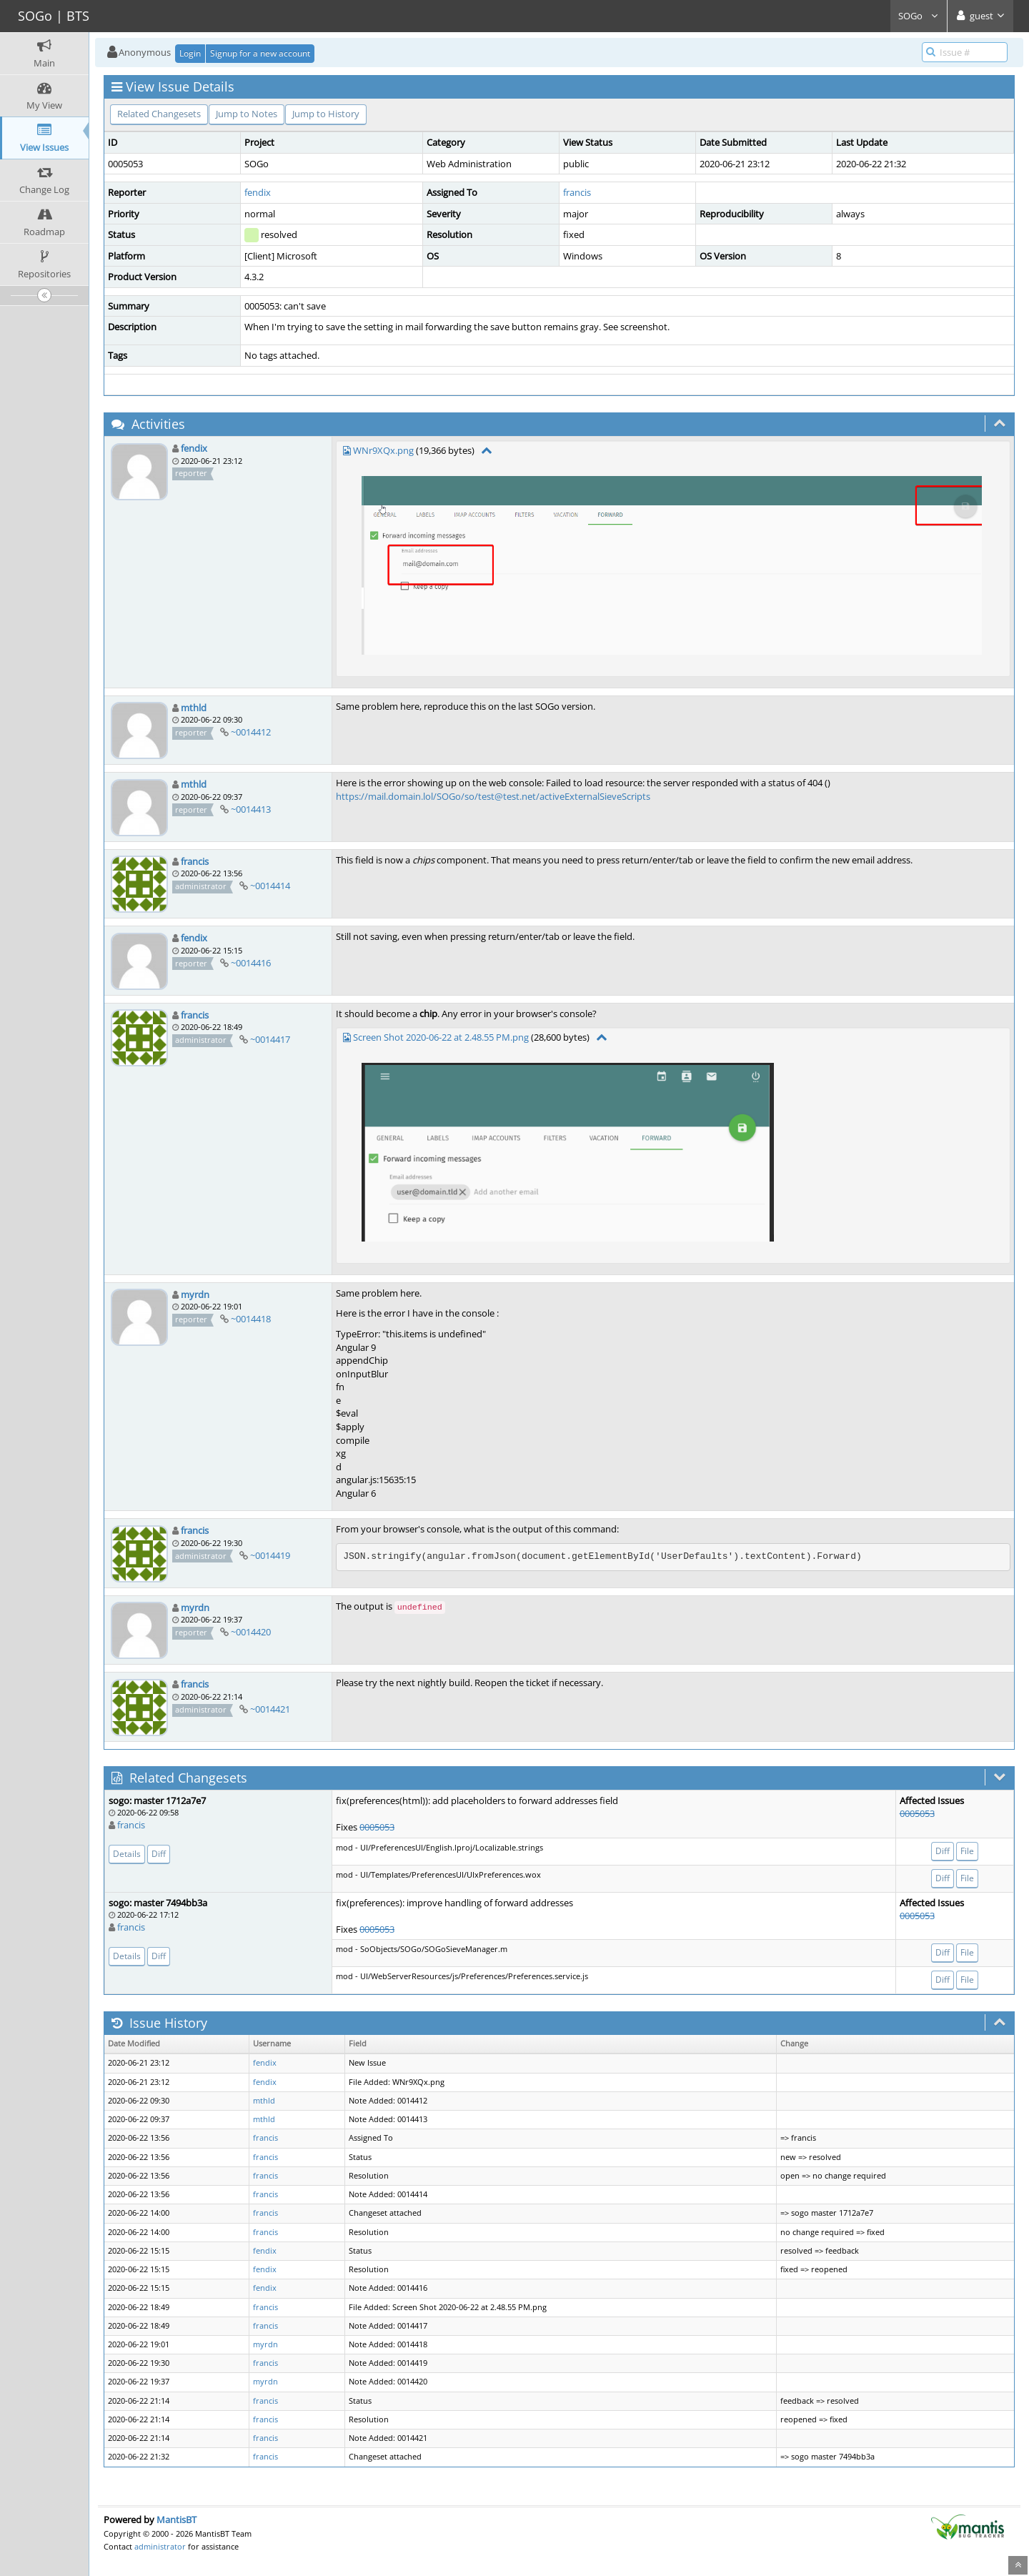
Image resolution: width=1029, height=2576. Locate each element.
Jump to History (325, 113)
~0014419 (270, 1555)
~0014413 (251, 809)
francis (577, 192)
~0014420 (251, 1631)
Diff (158, 1854)
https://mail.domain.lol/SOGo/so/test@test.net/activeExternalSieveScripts (493, 796)
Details (127, 1854)
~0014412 (251, 731)
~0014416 (251, 962)
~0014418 (251, 1318)
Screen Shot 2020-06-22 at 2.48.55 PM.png (441, 1037)
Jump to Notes (246, 113)
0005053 (376, 1826)
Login (190, 53)
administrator (160, 2546)
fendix (257, 192)
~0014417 (270, 1039)
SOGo (918, 15)
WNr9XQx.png (383, 450)
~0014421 (270, 1709)
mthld (194, 707)
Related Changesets (159, 113)
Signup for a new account (260, 53)
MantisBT (176, 2519)
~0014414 (270, 885)
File (967, 1851)
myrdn (195, 1294)
